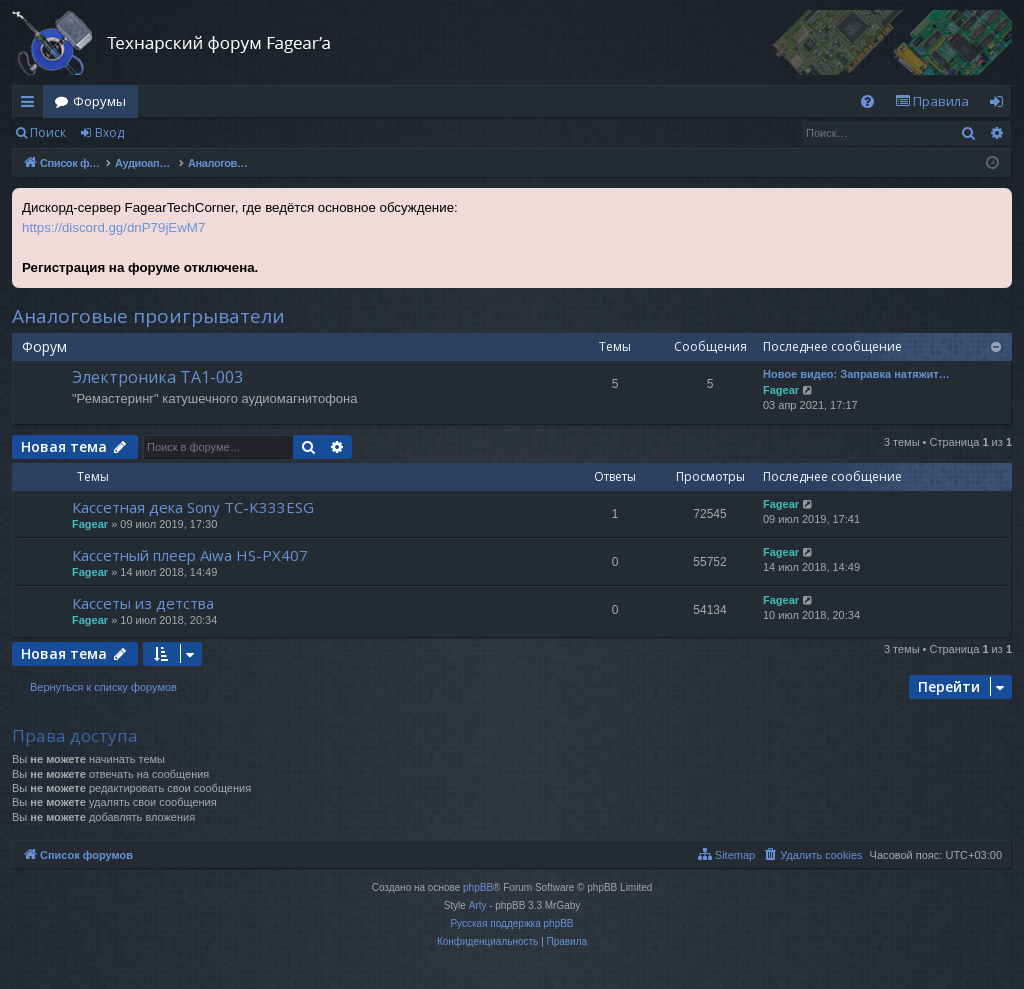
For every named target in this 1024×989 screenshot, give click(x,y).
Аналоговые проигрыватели (148, 316)
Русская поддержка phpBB (511, 923)
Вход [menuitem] (1000, 105)
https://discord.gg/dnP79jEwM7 (113, 227)
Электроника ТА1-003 (157, 377)
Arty (478, 905)
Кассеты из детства (143, 603)
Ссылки (31, 105)
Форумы (99, 101)
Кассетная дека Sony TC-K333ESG (193, 507)
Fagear (781, 390)
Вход (109, 132)
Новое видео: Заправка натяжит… (856, 374)
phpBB (478, 887)
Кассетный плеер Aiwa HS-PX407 (190, 555)
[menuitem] (867, 101)
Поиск (48, 132)
